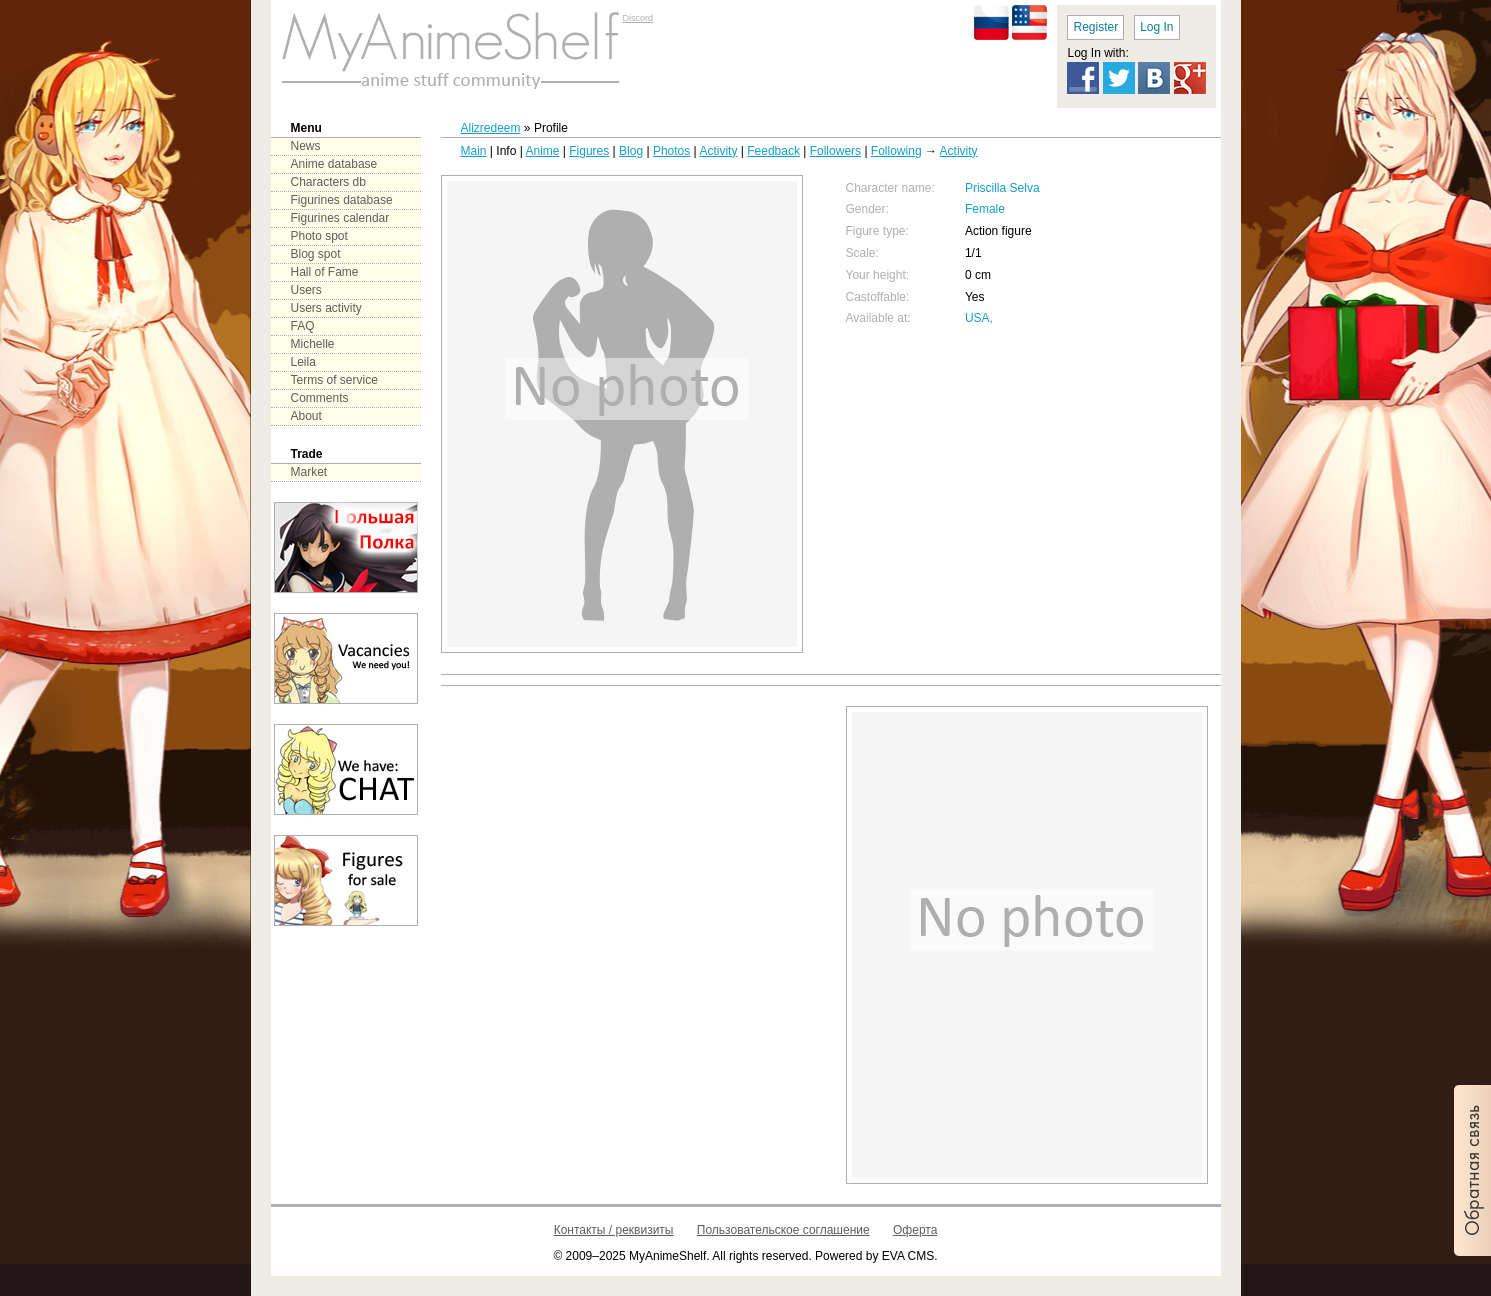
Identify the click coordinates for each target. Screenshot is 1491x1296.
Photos (671, 151)
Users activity (326, 308)
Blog (631, 151)
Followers (835, 151)
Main (474, 151)
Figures (589, 151)
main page (451, 50)
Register (1095, 27)
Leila (303, 362)
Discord (638, 18)
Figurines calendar (340, 218)
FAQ (303, 326)
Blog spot (316, 254)
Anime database (334, 164)
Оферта (915, 1230)
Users (306, 290)
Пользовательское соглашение (783, 1230)
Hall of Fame (325, 272)
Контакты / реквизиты (614, 1230)
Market (309, 472)
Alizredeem (491, 128)
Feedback (773, 151)
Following (896, 151)
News (306, 146)
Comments (320, 398)
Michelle (313, 344)
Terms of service (334, 380)
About (306, 416)
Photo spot (319, 236)
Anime (542, 151)
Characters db (328, 182)
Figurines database (342, 200)
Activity (718, 151)
